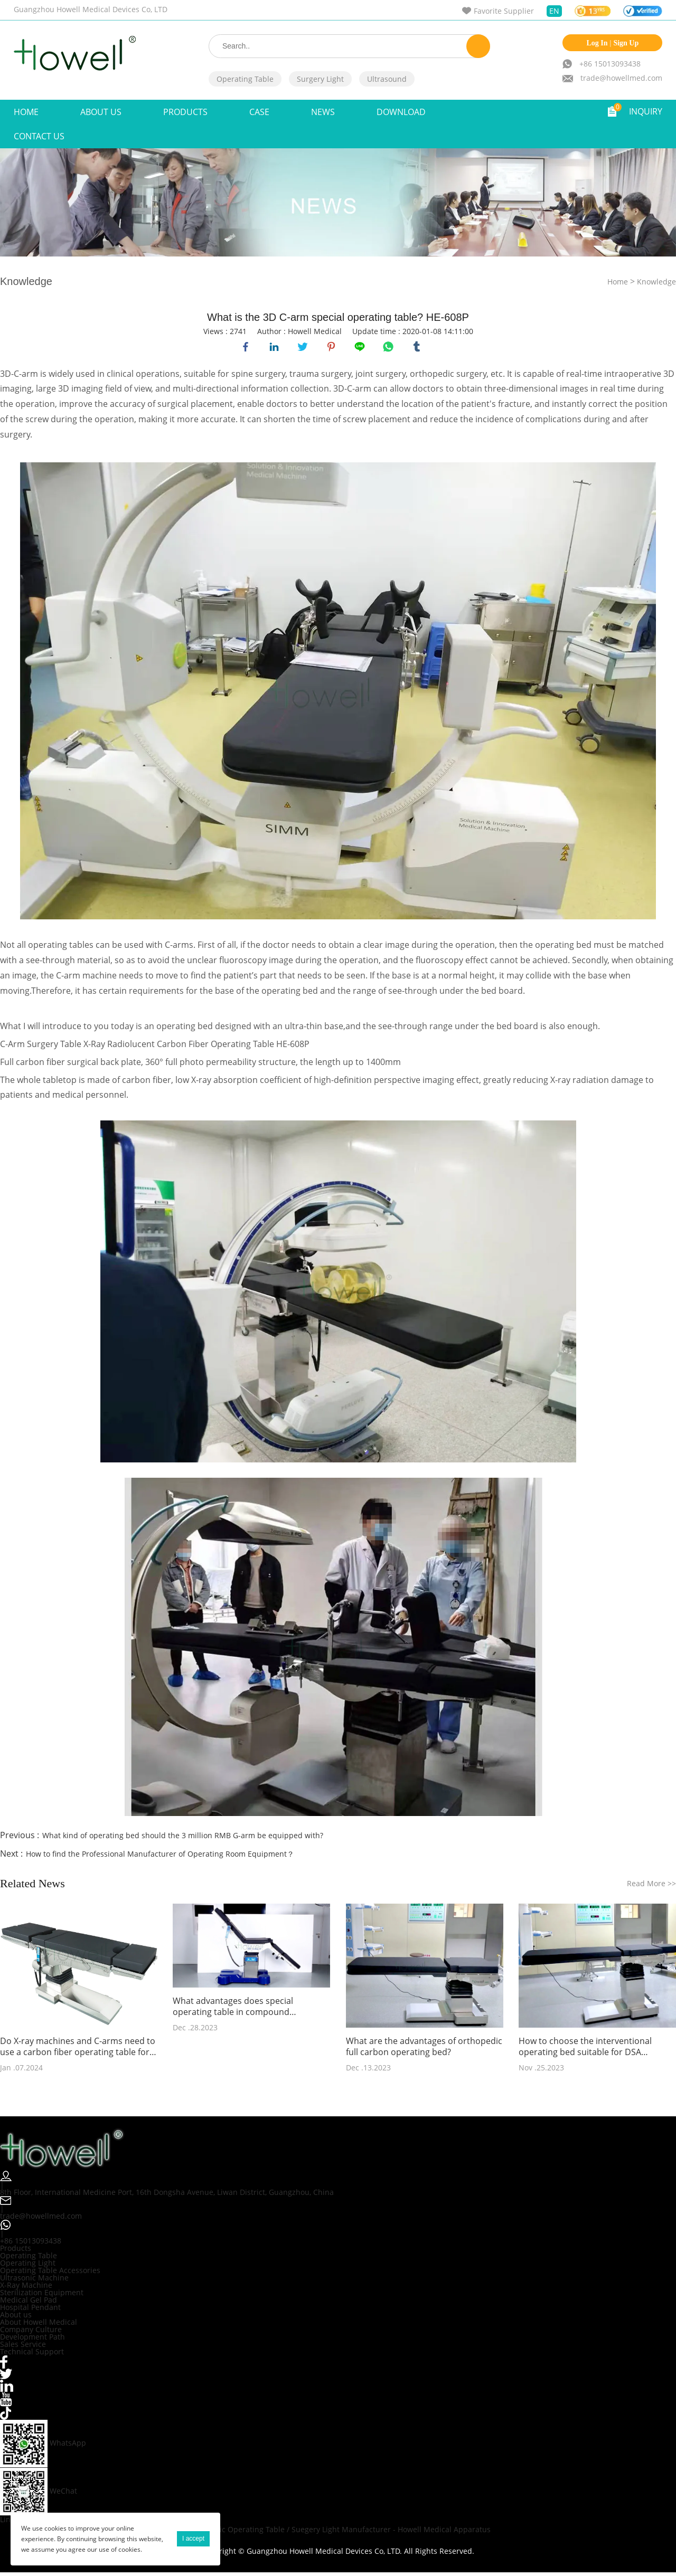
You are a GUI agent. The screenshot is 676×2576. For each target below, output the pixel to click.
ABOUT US (100, 112)
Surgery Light (320, 79)
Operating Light (27, 2266)
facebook (247, 348)
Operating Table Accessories (50, 2273)
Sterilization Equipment (41, 2295)
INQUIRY (645, 111)
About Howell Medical (38, 2325)
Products (185, 112)
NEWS (323, 112)
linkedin (276, 348)
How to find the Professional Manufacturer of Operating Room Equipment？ (160, 1857)
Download (401, 112)
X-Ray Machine (26, 2288)
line (361, 348)
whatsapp (390, 348)
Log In (597, 43)
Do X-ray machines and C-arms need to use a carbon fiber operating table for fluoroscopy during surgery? (77, 2050)
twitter (304, 348)
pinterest (333, 348)
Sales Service (23, 2347)
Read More (651, 1886)
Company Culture (31, 2332)
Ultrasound (387, 79)
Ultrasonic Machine (34, 2281)
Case (259, 112)
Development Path (32, 2340)
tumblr (418, 348)
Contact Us (39, 136)
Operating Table (245, 79)
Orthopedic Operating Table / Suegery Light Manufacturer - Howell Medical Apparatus (338, 2532)
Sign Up (626, 43)
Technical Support (32, 2355)
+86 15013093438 (610, 64)
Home (26, 112)
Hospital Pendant (30, 2310)
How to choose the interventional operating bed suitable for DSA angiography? (585, 2050)
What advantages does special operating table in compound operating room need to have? (233, 2010)
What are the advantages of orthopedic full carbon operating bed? (424, 2050)
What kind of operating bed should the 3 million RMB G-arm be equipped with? (182, 1838)
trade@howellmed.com (621, 78)
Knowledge (656, 282)
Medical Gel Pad (28, 2303)
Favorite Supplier (504, 11)
